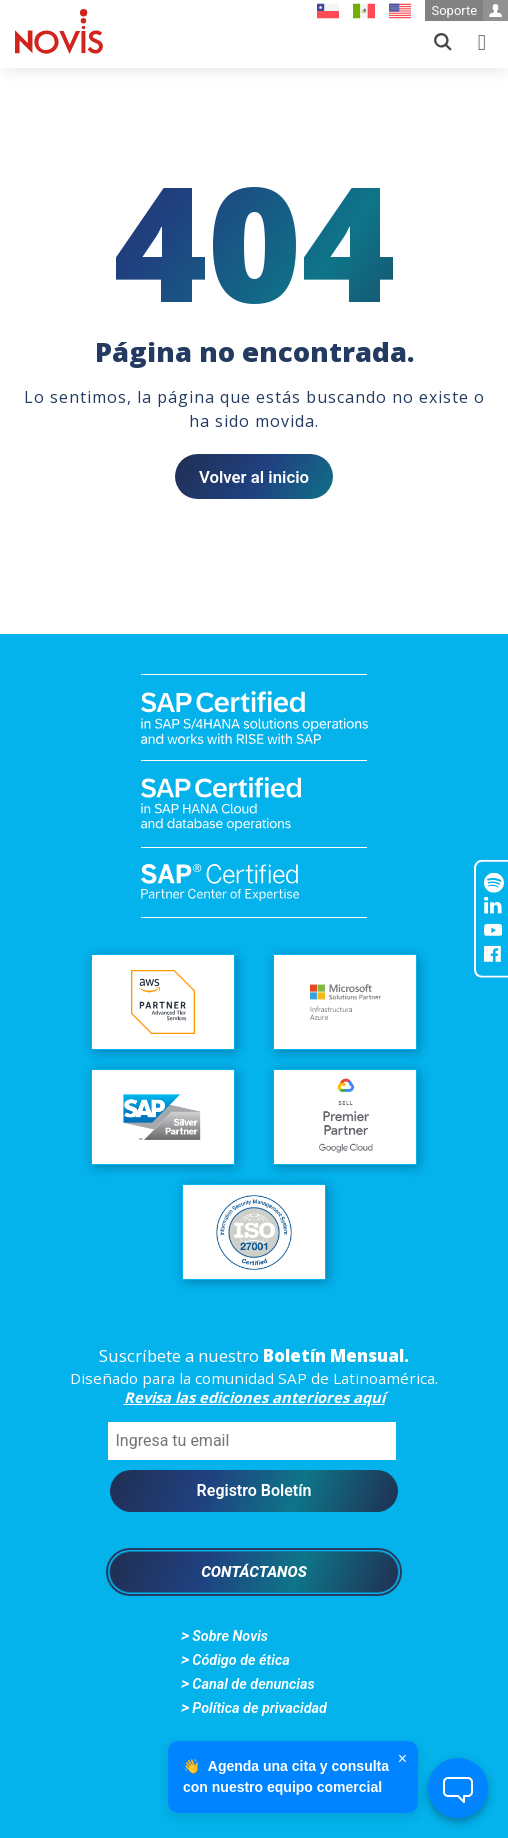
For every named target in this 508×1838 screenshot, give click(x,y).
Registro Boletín (254, 1490)
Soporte (469, 10)
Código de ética (240, 1660)
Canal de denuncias (253, 1684)
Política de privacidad (259, 1708)
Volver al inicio (254, 477)
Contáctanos (254, 1572)
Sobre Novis (230, 1636)
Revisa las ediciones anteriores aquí (254, 1397)
